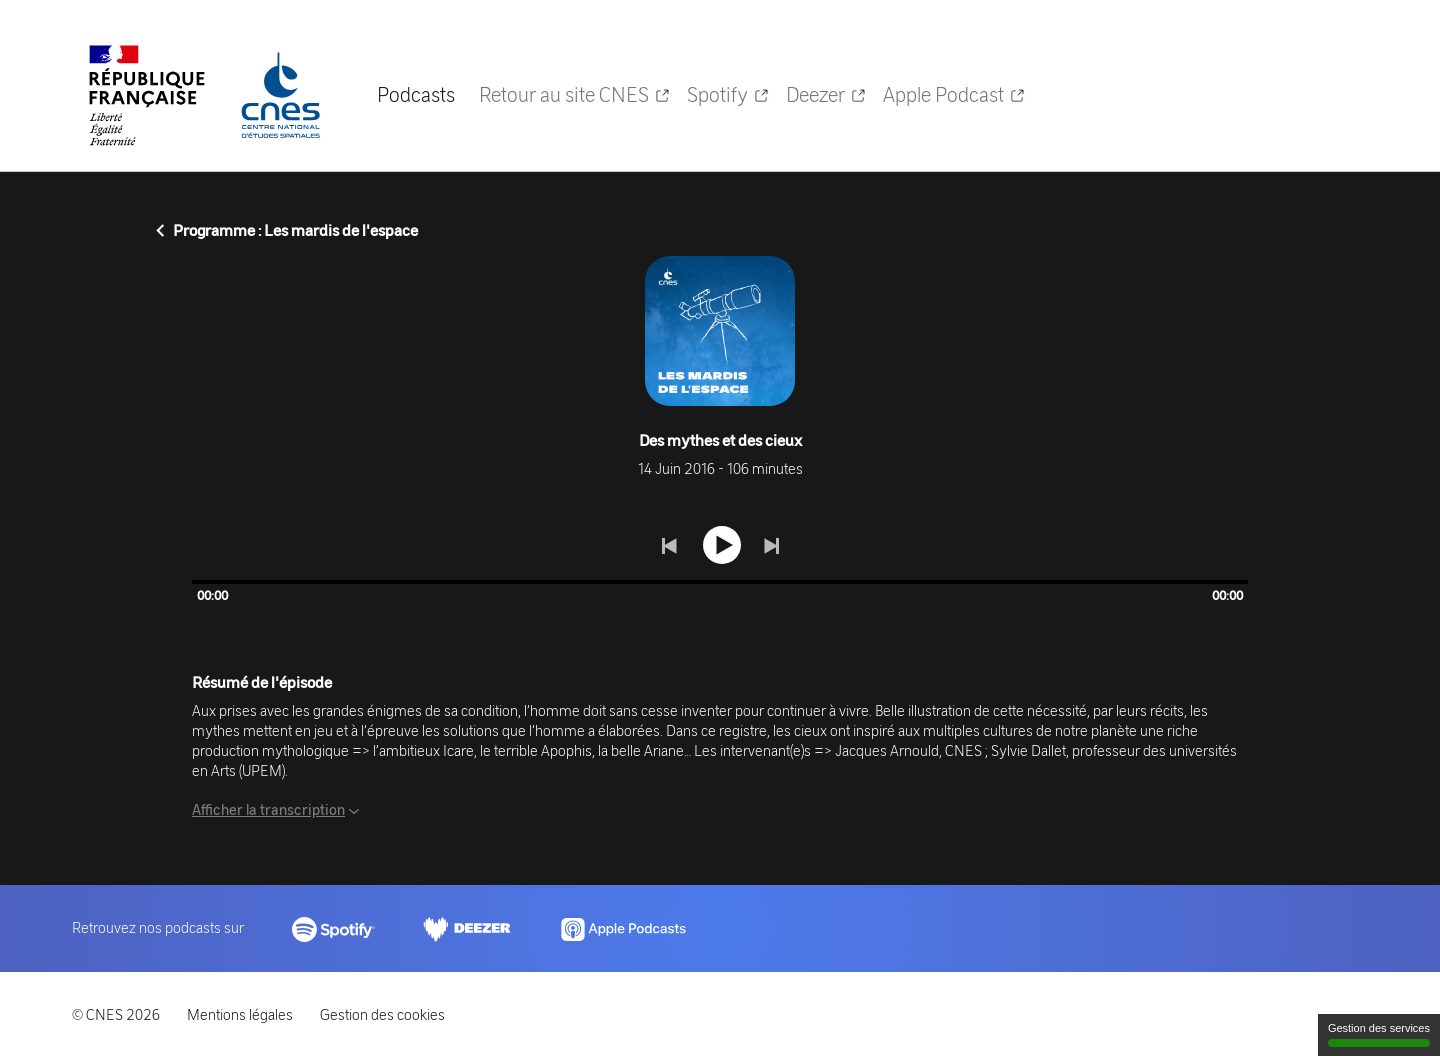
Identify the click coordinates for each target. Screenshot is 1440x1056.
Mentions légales (240, 1014)
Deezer (826, 94)
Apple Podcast (954, 94)
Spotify (728, 94)
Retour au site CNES (575, 94)
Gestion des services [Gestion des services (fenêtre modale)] (1379, 1034)
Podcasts (416, 94)
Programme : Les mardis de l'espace (287, 230)
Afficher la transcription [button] (268, 809)
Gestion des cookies (382, 1014)
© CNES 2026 (116, 1014)
